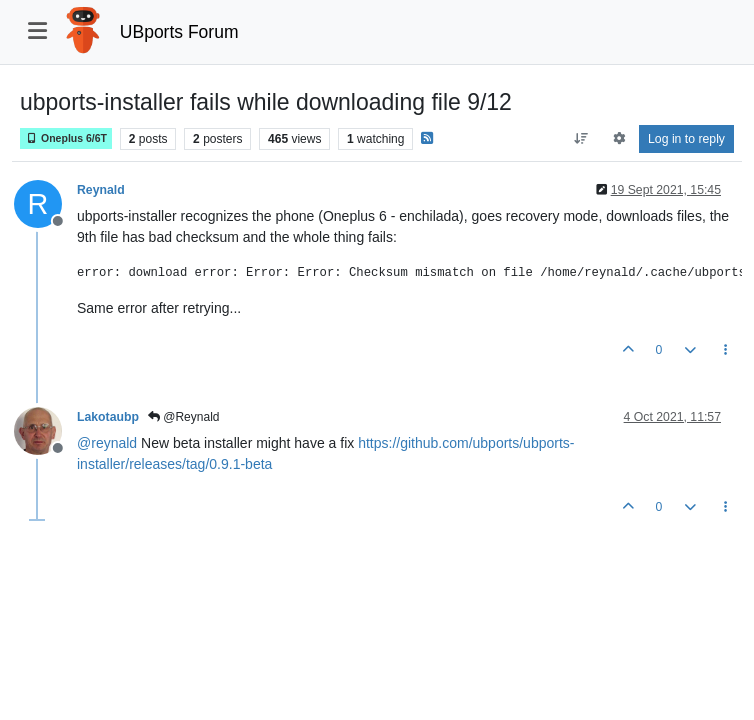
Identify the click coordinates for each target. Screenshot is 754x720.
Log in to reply (686, 139)
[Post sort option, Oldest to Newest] (581, 139)
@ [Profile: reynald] (107, 443)
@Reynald (184, 417)
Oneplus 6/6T (66, 138)
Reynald (101, 190)
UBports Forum (179, 32)
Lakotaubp (108, 417)
